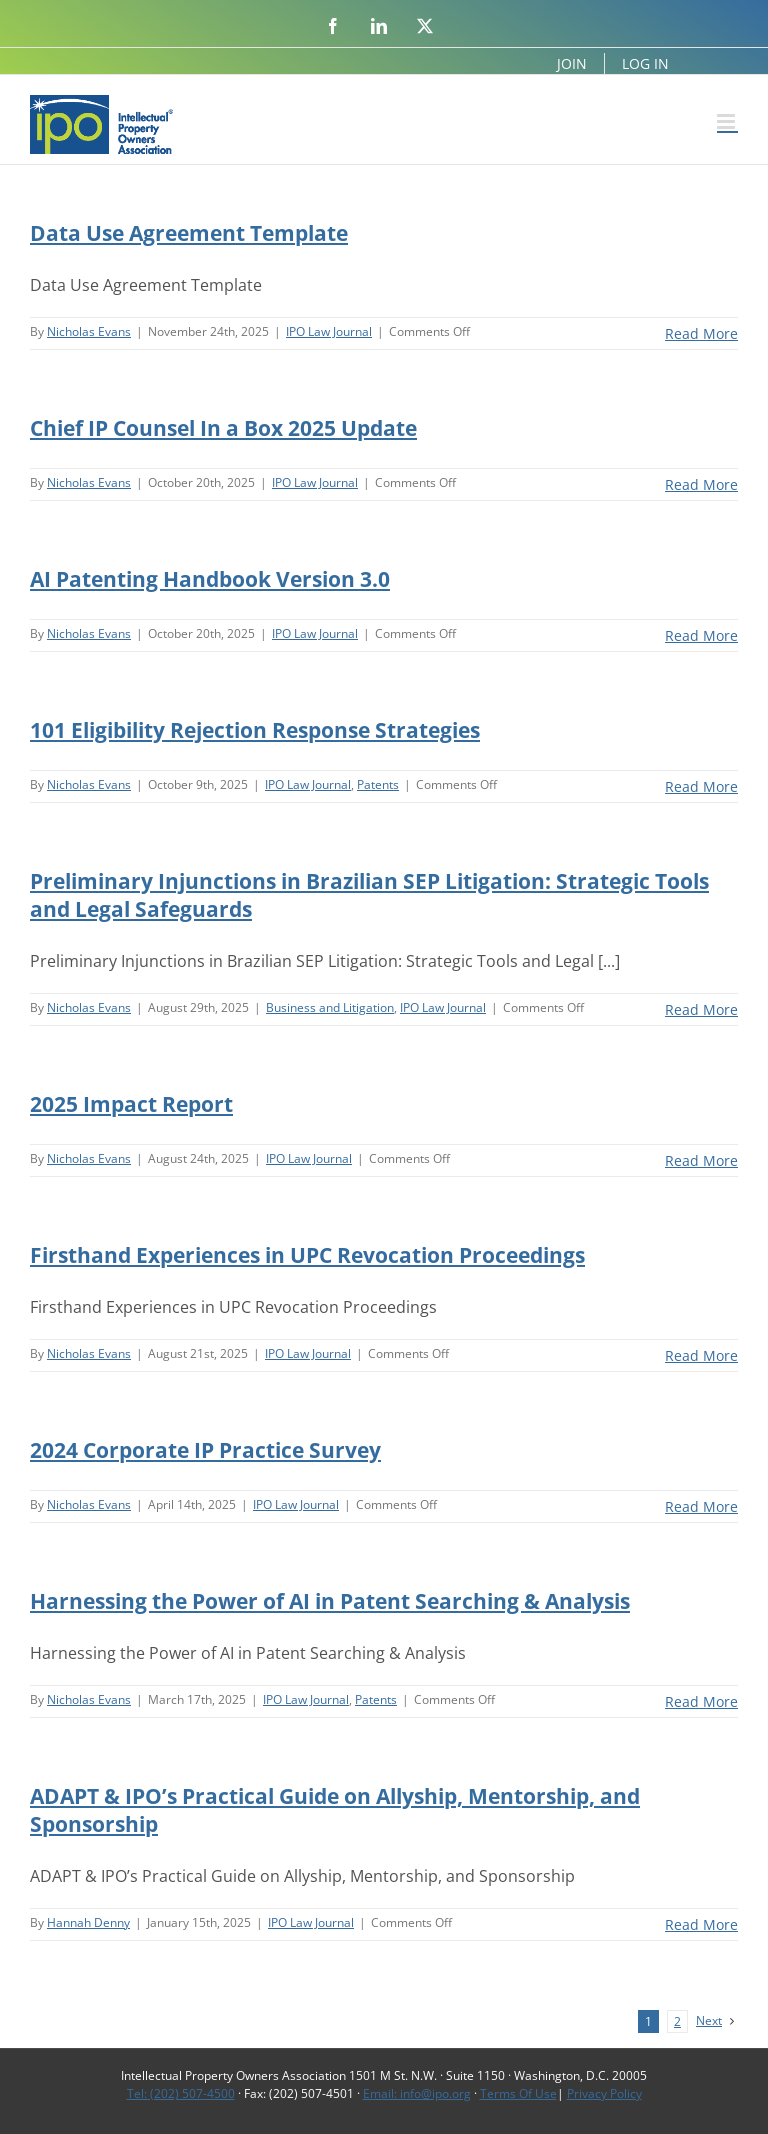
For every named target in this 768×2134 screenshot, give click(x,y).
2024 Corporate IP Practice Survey (205, 1450)
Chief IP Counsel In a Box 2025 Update (223, 428)
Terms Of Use (518, 2093)
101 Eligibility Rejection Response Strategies (255, 730)
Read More (701, 333)
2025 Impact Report (131, 1104)
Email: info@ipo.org (417, 2093)
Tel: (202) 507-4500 (181, 2093)
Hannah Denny (88, 1922)
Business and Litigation (330, 1007)
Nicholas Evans (89, 331)
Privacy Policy (604, 2093)
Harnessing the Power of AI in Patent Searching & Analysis (330, 1601)
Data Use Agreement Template (189, 233)
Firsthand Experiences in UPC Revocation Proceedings (307, 1255)
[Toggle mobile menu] (727, 121)
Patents (378, 784)
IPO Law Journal (329, 331)
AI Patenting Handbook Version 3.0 (210, 579)
